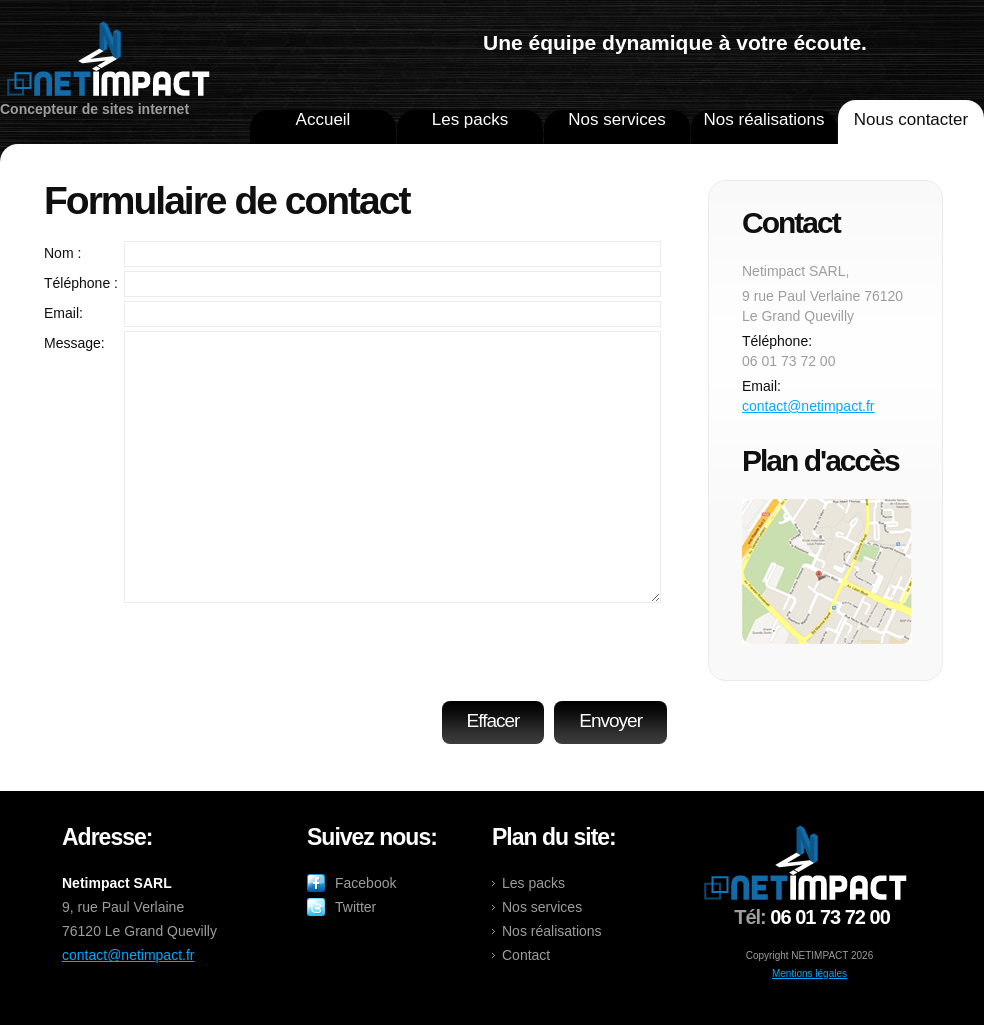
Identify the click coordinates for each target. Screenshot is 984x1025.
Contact (526, 955)
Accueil (323, 119)
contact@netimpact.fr (808, 406)
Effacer (493, 720)
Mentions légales (809, 973)
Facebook (365, 883)
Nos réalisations (764, 119)
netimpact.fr (108, 60)
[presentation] (510, 646)
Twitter (355, 907)
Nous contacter (911, 119)
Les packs (470, 119)
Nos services (616, 119)
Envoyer (610, 720)
